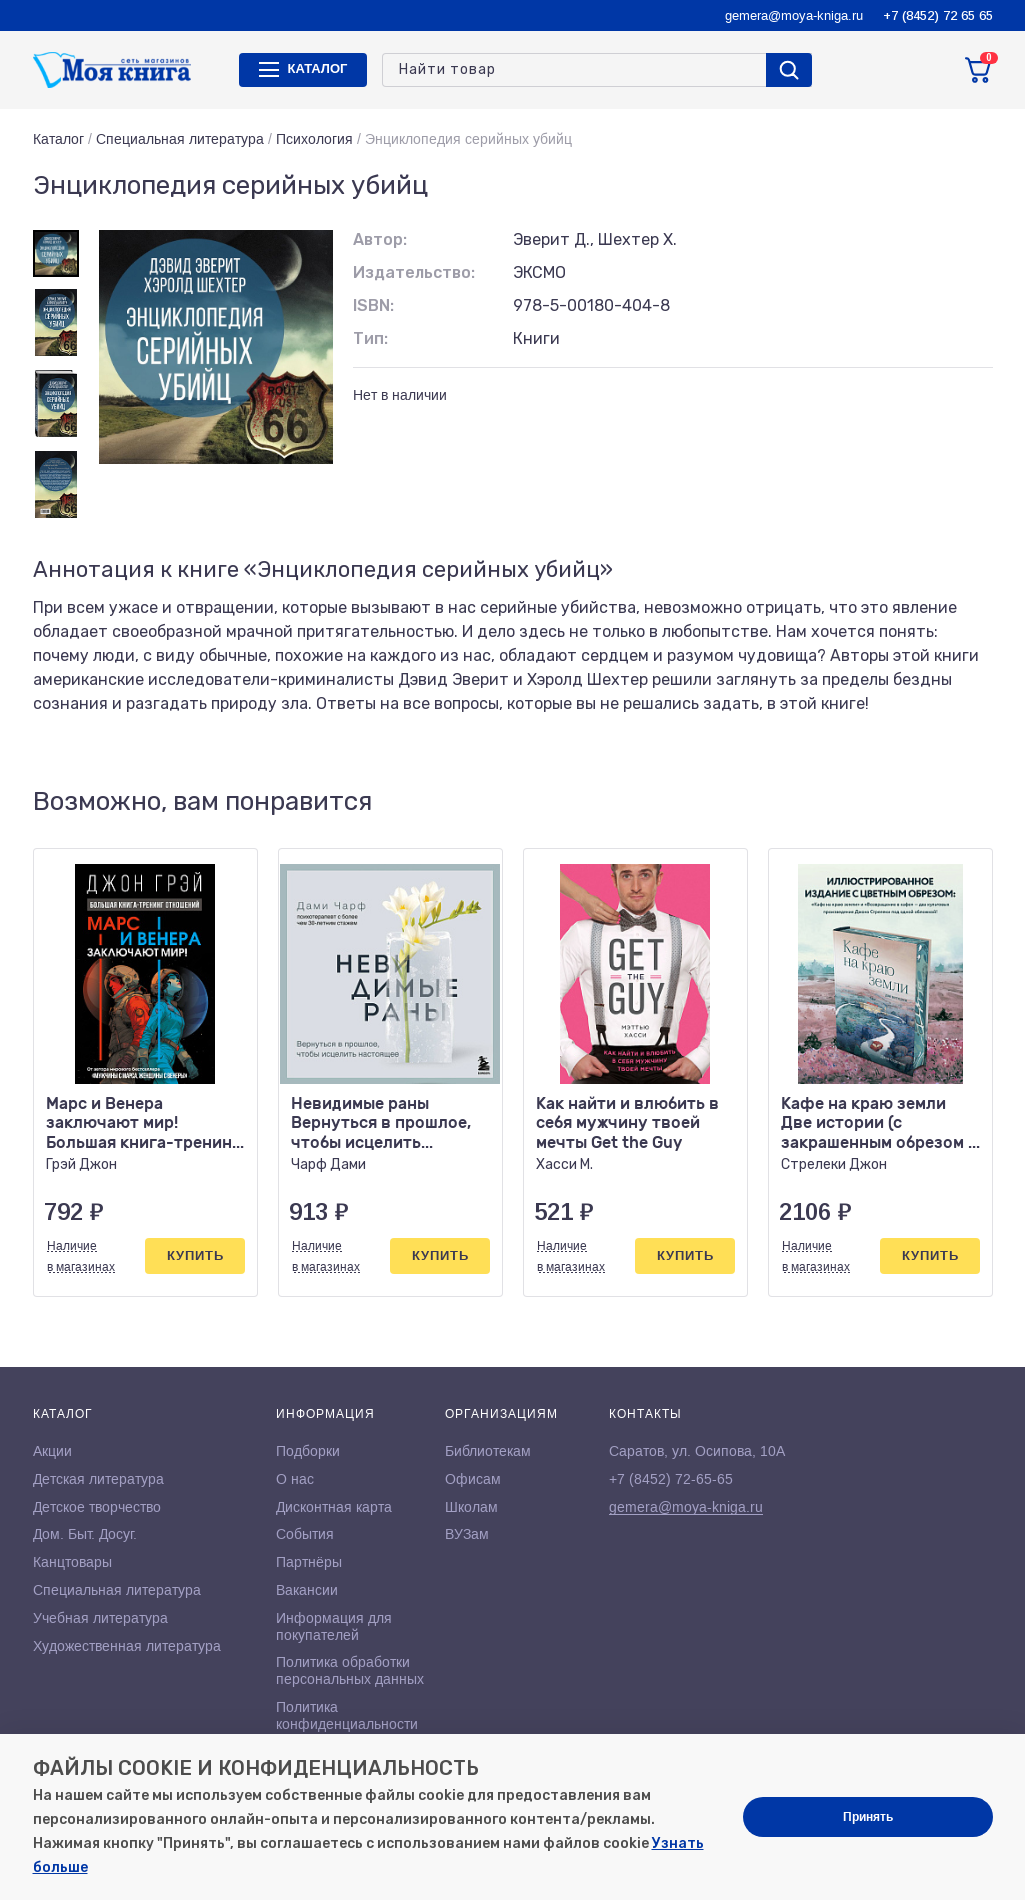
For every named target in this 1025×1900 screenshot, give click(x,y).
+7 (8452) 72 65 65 (938, 15)
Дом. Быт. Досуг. (85, 1534)
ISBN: (373, 305)
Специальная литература (180, 139)
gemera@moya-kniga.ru (794, 15)
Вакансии (307, 1590)
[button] (936, 802)
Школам (471, 1507)
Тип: (370, 338)
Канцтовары (72, 1562)
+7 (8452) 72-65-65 (671, 1479)
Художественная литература (127, 1646)
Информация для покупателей (334, 1626)
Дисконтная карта (334, 1507)
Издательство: (414, 272)
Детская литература (98, 1479)
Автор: (380, 239)
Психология (314, 139)
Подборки (308, 1451)
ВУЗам (467, 1534)
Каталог (58, 139)
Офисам (473, 1479)
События (305, 1534)
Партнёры (309, 1562)
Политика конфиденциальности (347, 1715)
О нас (295, 1479)
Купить (195, 1255)
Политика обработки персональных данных (350, 1670)
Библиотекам (488, 1451)
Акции (52, 1451)
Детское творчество (97, 1507)
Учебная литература (100, 1618)
